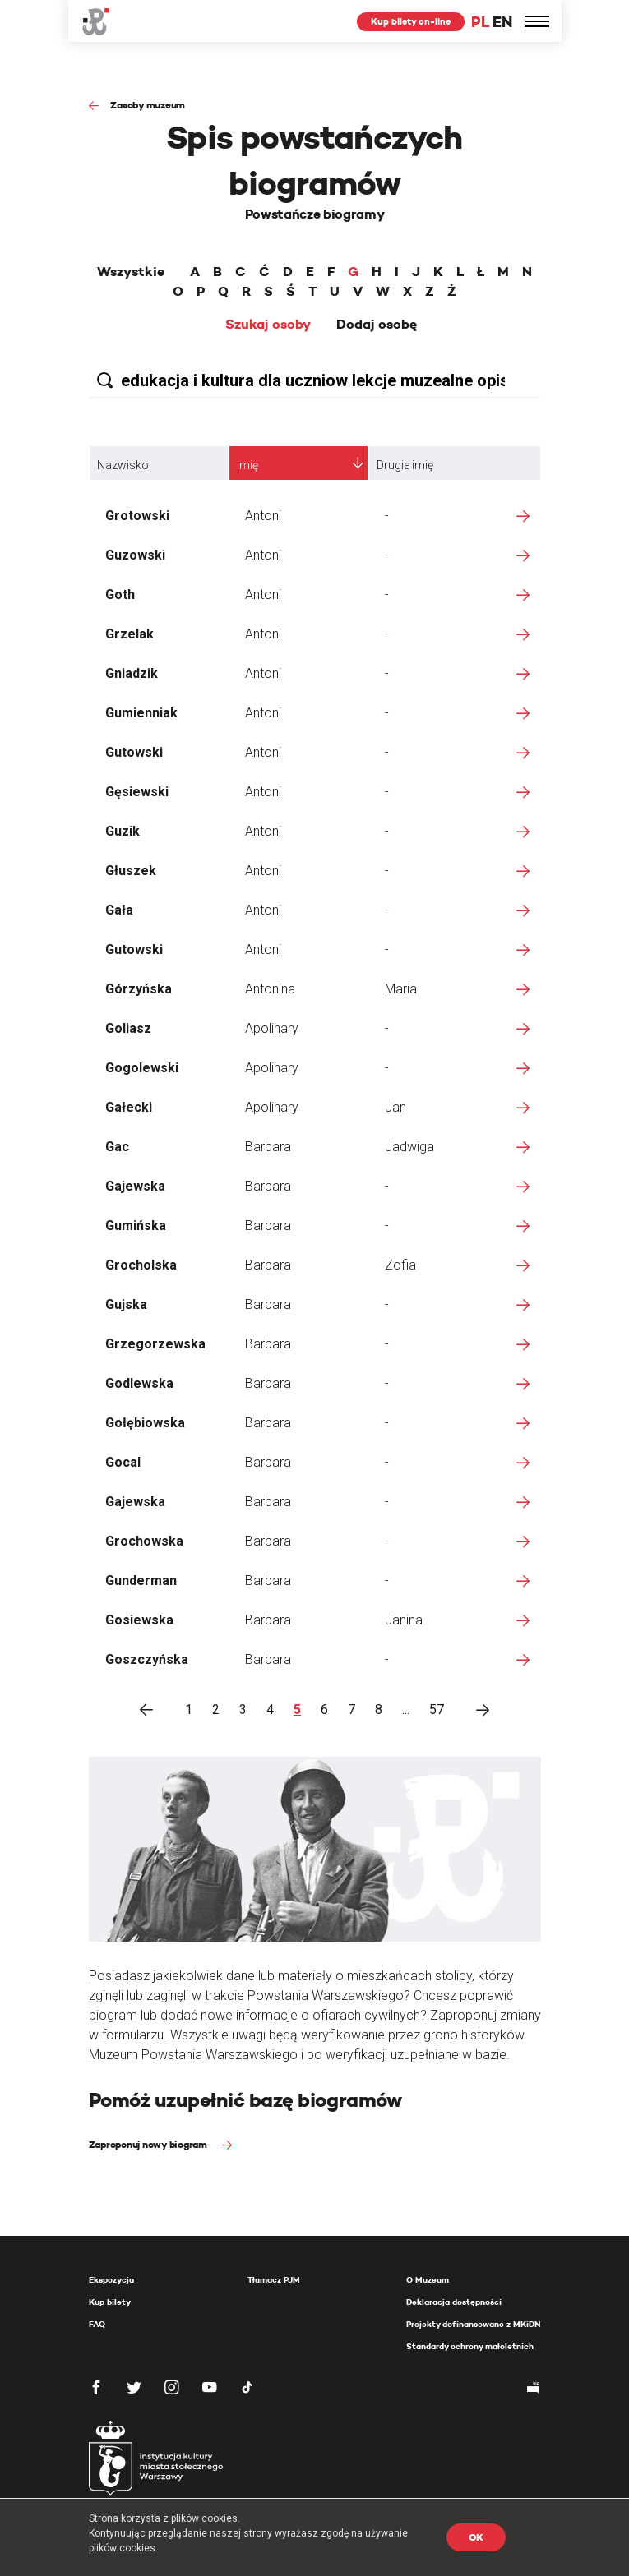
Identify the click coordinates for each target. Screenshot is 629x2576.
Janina (404, 1620)
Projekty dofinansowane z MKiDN (473, 2324)
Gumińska (135, 1225)
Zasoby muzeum (147, 105)
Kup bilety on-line (411, 21)
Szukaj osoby (268, 324)
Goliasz (128, 1028)
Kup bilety (110, 2302)
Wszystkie (130, 272)
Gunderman (141, 1580)
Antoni (263, 515)
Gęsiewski (137, 792)
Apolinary (271, 1028)
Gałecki (128, 1107)
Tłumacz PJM (273, 2279)
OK (476, 2537)
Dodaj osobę (376, 324)
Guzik (122, 831)
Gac (117, 1146)
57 (436, 1709)
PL (480, 21)
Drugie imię (405, 465)
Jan (395, 1107)
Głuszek (130, 870)
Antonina (270, 989)
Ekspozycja (111, 2279)
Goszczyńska (146, 1659)
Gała (119, 910)
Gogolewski (141, 1068)
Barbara (268, 1146)
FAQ (97, 2324)
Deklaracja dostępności (454, 2302)
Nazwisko (123, 465)
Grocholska (141, 1265)
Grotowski (137, 515)
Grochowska (144, 1541)
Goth (120, 594)
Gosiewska (139, 1620)
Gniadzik (131, 673)
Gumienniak (141, 713)
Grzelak (129, 634)
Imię (247, 465)
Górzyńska (138, 989)
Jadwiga (409, 1146)
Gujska (126, 1304)
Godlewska (139, 1383)
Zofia (400, 1265)
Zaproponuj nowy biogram (149, 2144)
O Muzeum (427, 2279)
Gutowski (134, 752)
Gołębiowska (145, 1423)
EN (502, 21)
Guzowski (135, 555)
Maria (401, 989)
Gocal (123, 1462)
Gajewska (135, 1186)
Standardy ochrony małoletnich (470, 2346)
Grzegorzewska (155, 1344)
